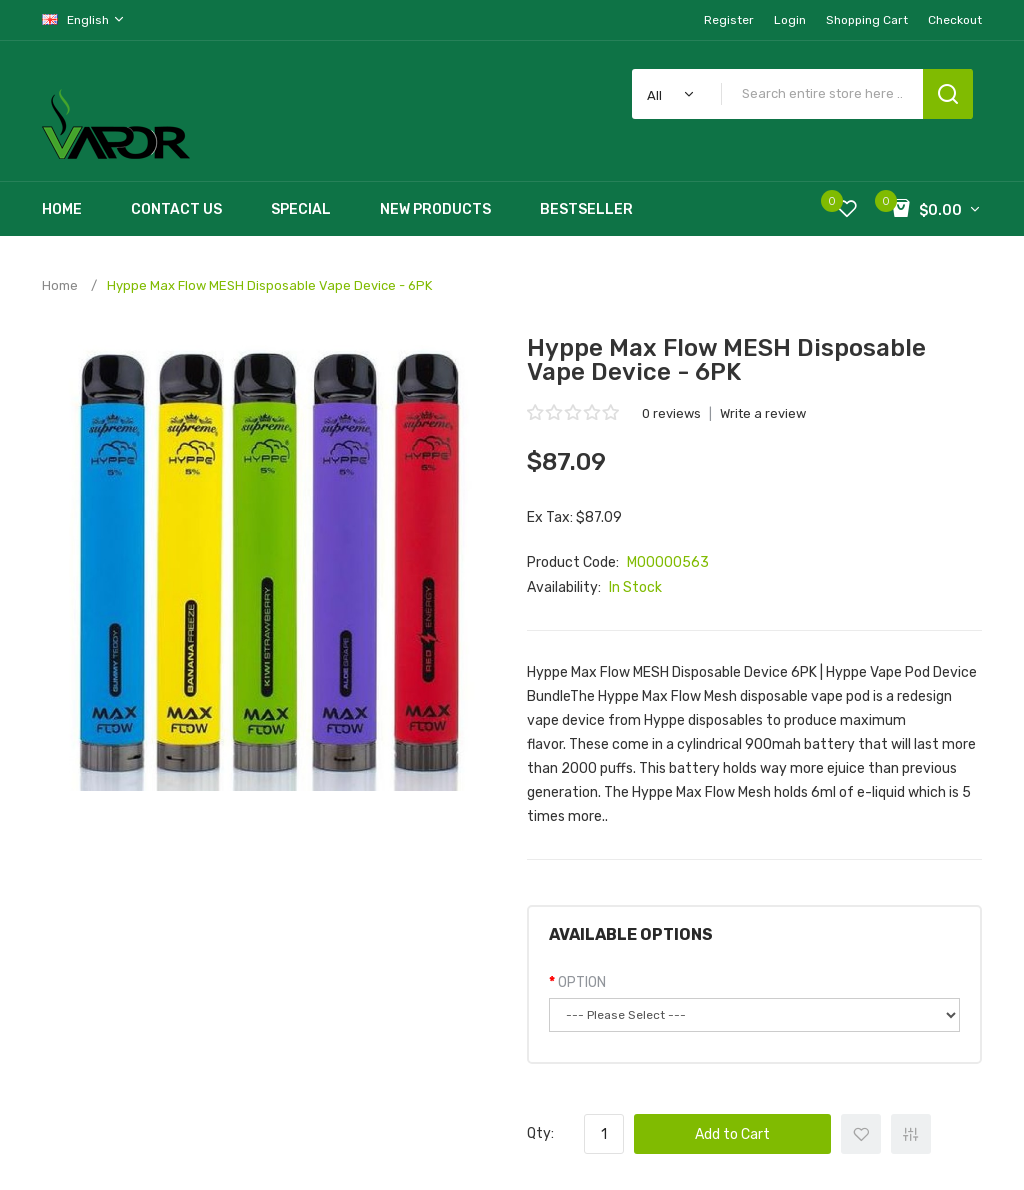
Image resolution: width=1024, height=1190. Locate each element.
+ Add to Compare (911, 1134)
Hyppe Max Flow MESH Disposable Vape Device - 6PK (269, 285)
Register (729, 20)
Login (790, 20)
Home (60, 285)
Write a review (763, 413)
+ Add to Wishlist (861, 1134)
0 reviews (671, 413)
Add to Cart (732, 1134)
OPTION (582, 982)
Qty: (540, 1133)
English (84, 19)
